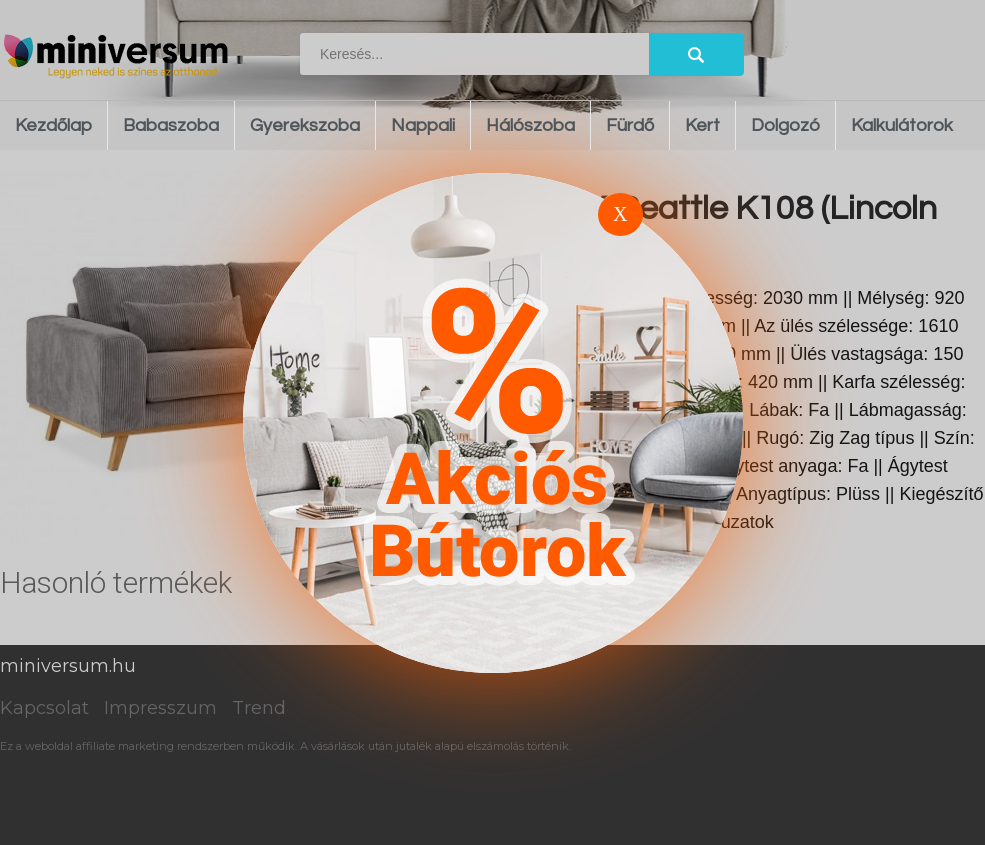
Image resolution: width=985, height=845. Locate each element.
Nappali (423, 125)
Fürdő (630, 125)
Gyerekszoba (305, 125)
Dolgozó (785, 125)
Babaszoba (171, 125)
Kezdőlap (53, 125)
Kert (702, 125)
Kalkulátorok (902, 125)
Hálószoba (530, 125)
